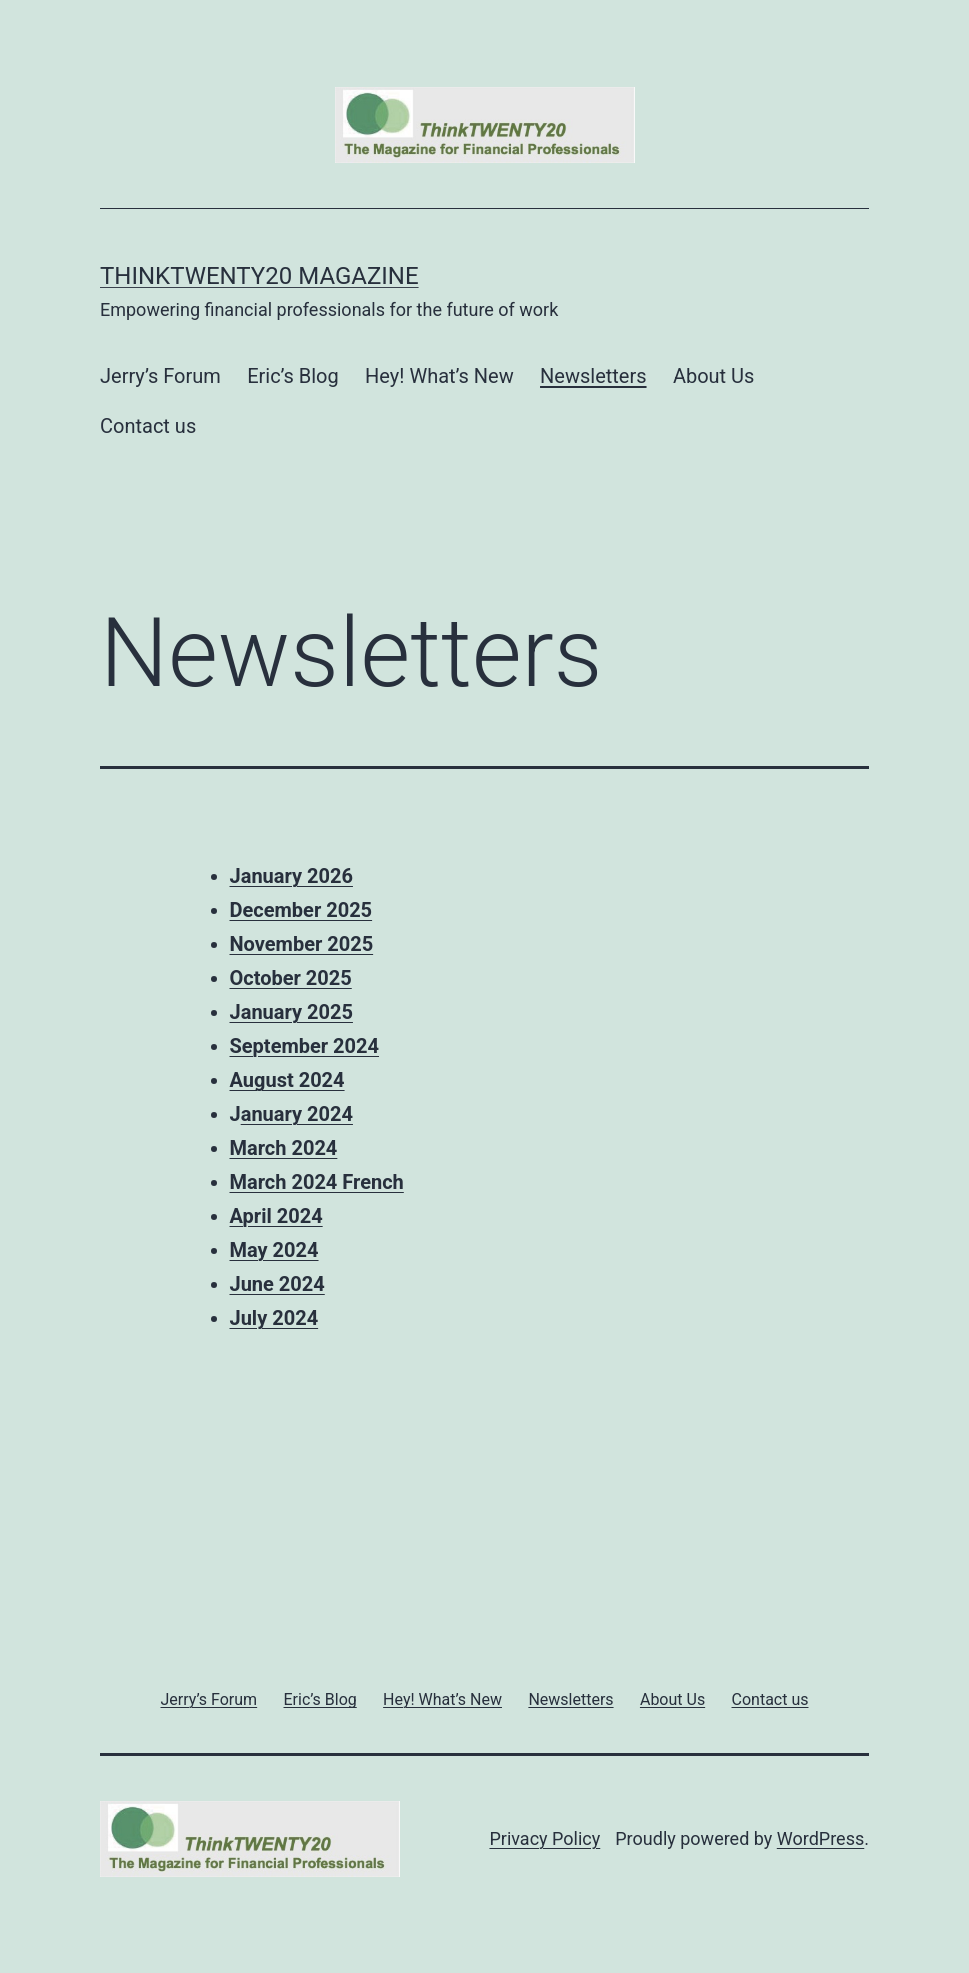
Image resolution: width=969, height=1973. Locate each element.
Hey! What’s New (439, 376)
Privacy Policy (544, 1838)
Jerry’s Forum (160, 376)
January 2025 (291, 1012)
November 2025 (302, 944)
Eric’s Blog (293, 376)
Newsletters (593, 376)
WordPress (820, 1838)
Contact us (148, 426)
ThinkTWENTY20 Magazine (259, 276)
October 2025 (291, 978)
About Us (714, 376)
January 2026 (291, 876)
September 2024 (305, 1046)
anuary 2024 (297, 1114)
